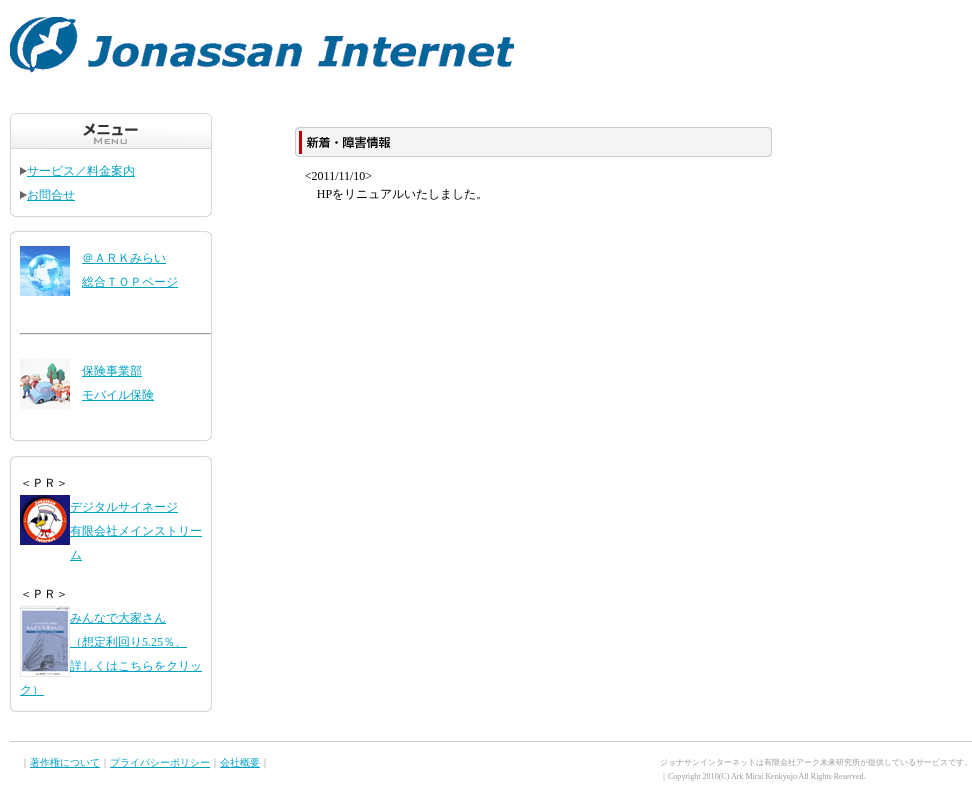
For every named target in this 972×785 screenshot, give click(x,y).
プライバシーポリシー (160, 762)
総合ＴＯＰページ (130, 282)
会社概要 (240, 762)
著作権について (65, 762)
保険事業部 (112, 371)
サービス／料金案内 (77, 171)
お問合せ (47, 195)
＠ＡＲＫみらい (124, 258)
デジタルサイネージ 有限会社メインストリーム (136, 531)
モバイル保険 (118, 395)
